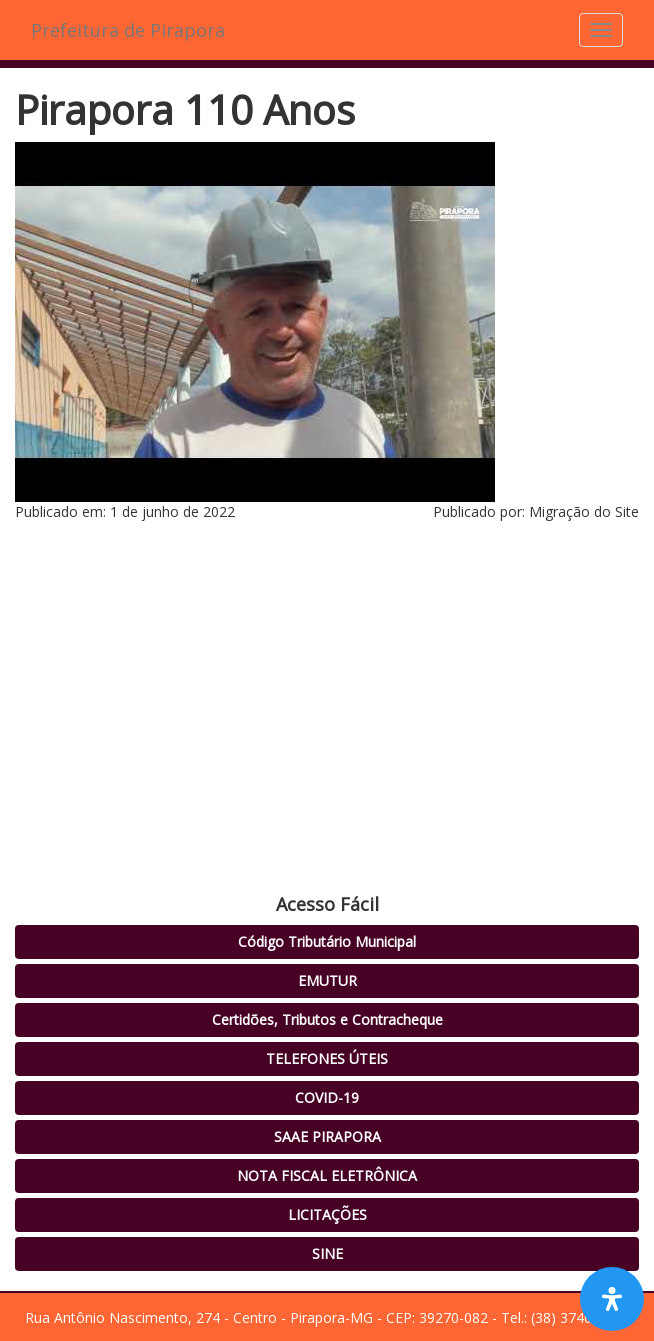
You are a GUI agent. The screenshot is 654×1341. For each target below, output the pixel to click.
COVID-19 (327, 1097)
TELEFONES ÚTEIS (327, 1058)
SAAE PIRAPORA (327, 1136)
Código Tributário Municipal (327, 941)
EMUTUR (327, 980)
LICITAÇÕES (327, 1214)
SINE (327, 1253)
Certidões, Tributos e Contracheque (327, 1019)
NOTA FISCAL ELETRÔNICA (327, 1175)
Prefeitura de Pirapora (128, 30)
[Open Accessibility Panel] (612, 1299)
